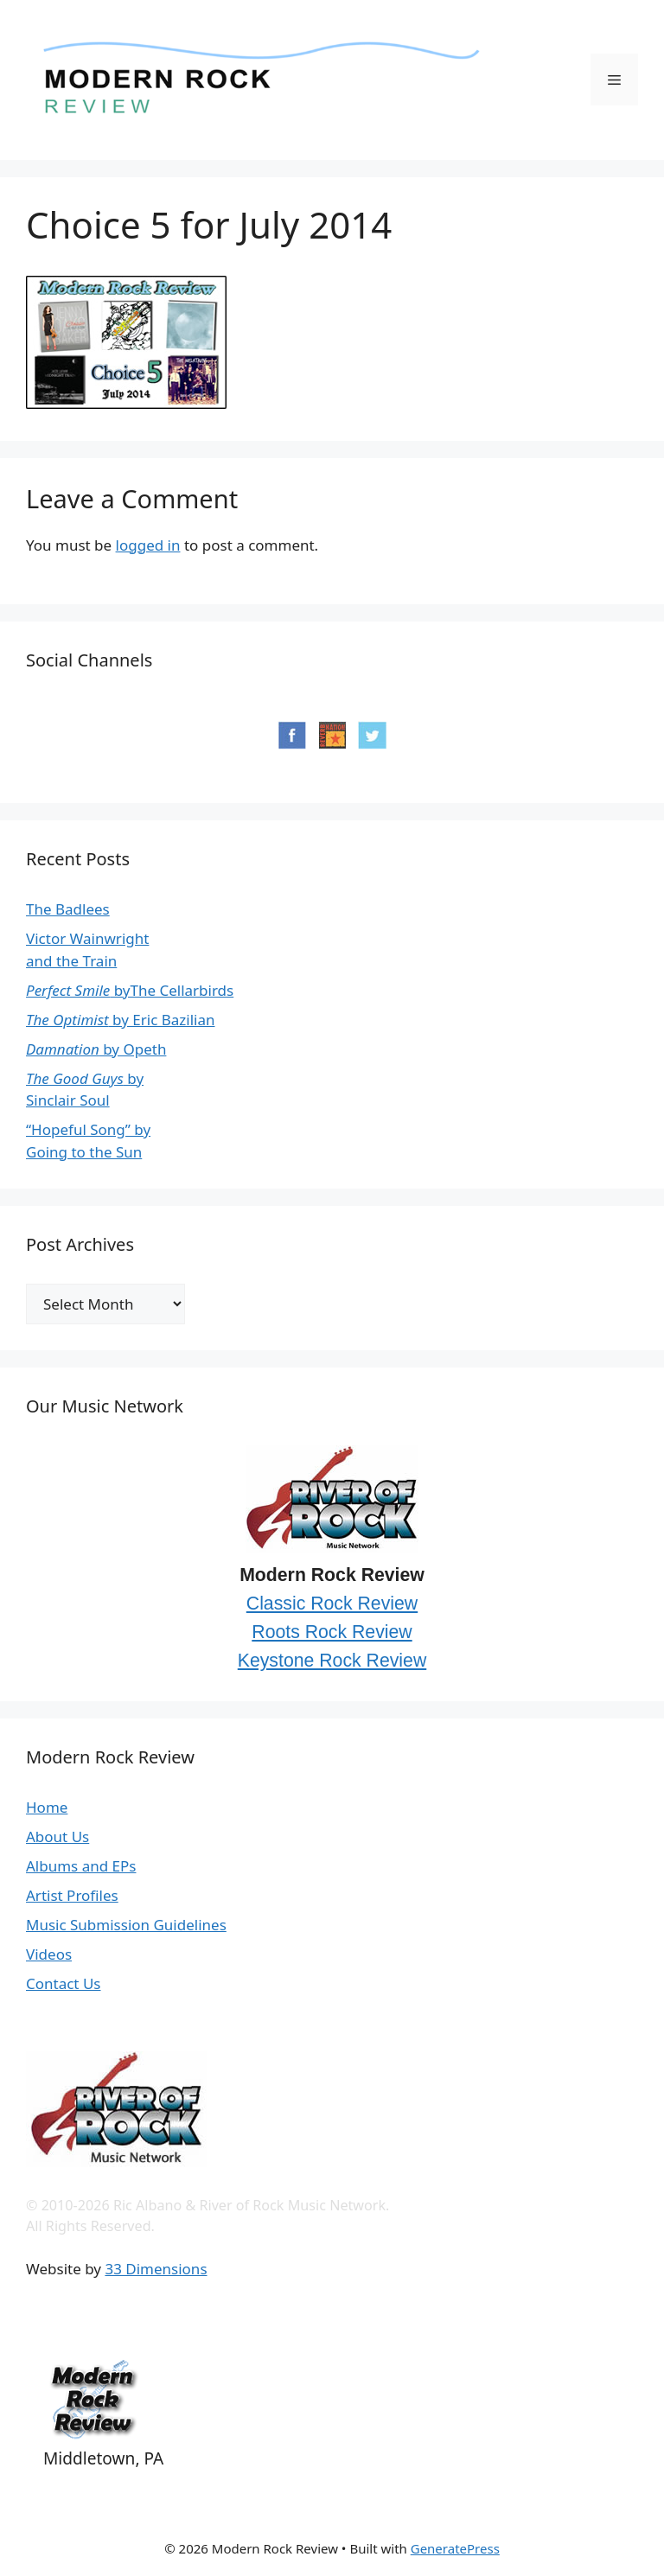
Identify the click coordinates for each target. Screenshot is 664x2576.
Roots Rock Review (332, 1632)
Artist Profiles (72, 1895)
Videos (49, 1954)
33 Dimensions (156, 2269)
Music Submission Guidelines (126, 1925)
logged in (148, 545)
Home (46, 1807)
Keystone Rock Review (332, 1660)
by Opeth (96, 1049)
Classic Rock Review (332, 1603)
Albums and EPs (81, 1866)
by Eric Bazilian (120, 1020)
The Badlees (68, 909)
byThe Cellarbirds (129, 990)
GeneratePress (455, 2548)
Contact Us (63, 1983)
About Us (57, 1836)
